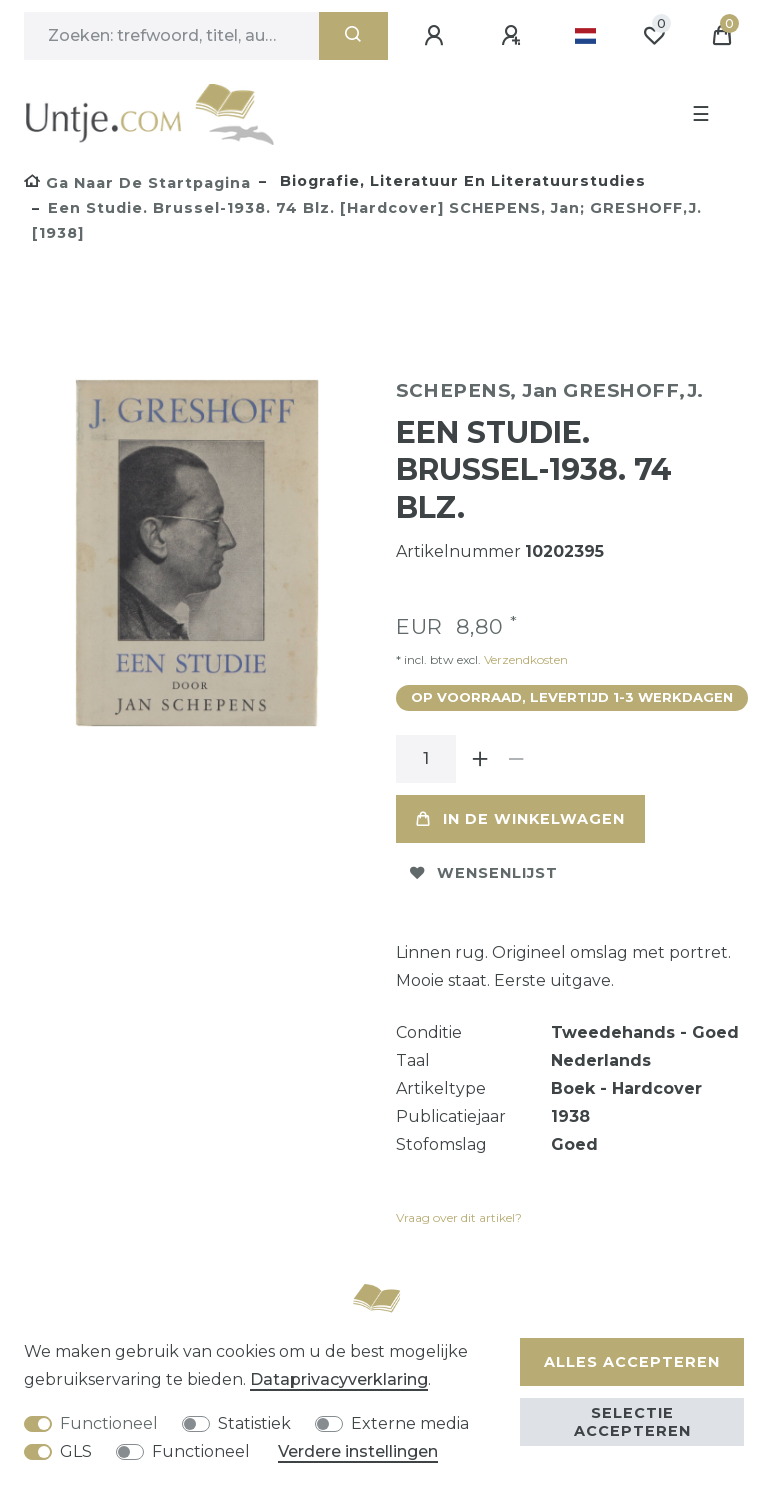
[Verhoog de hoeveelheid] (480, 759)
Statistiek (254, 1423)
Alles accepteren (632, 1362)
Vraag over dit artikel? (459, 1217)
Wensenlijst (484, 873)
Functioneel (109, 1423)
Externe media (410, 1423)
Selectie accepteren (632, 1422)
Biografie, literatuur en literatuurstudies (460, 181)
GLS (76, 1451)
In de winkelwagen (520, 819)
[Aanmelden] (437, 36)
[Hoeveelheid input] (426, 759)
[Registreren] (514, 36)
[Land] (585, 36)
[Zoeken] (353, 36)
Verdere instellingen (358, 1451)
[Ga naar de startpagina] (137, 183)
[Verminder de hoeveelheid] (516, 759)
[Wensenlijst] (654, 36)
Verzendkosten (524, 659)
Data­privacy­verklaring (339, 1379)
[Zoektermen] (171, 36)
